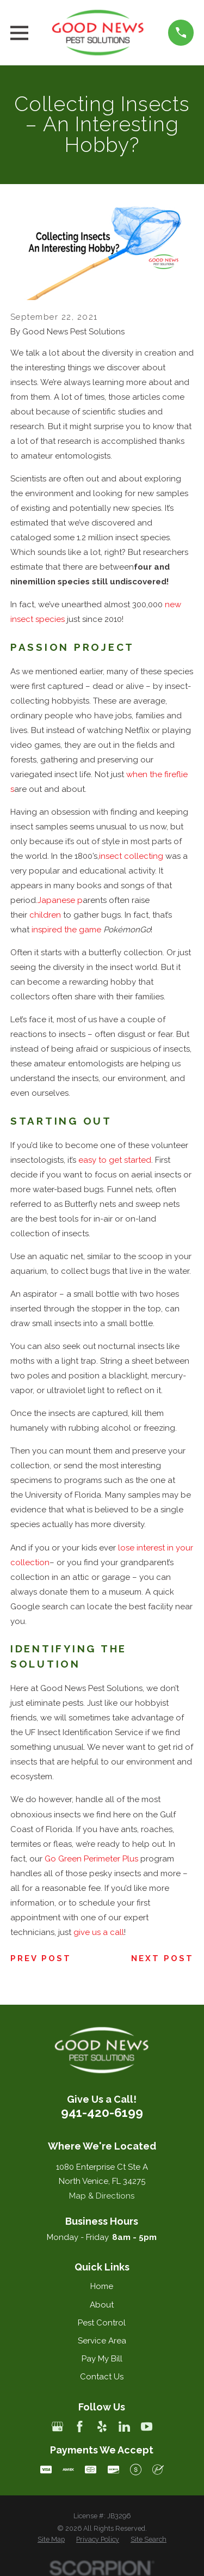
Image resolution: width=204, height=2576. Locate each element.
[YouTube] (146, 2426)
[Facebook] (79, 2426)
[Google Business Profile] (57, 2426)
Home (101, 2286)
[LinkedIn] (124, 2426)
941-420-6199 (102, 2112)
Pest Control (102, 2323)
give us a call (98, 1932)
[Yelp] (102, 2426)
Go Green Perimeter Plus (91, 1859)
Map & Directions (101, 2196)
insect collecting (131, 856)
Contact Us (101, 2377)
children (45, 915)
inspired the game (66, 930)
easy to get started (114, 1160)
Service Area (102, 2341)
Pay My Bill (102, 2359)
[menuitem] (51, 2539)
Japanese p (60, 900)
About (102, 2305)
